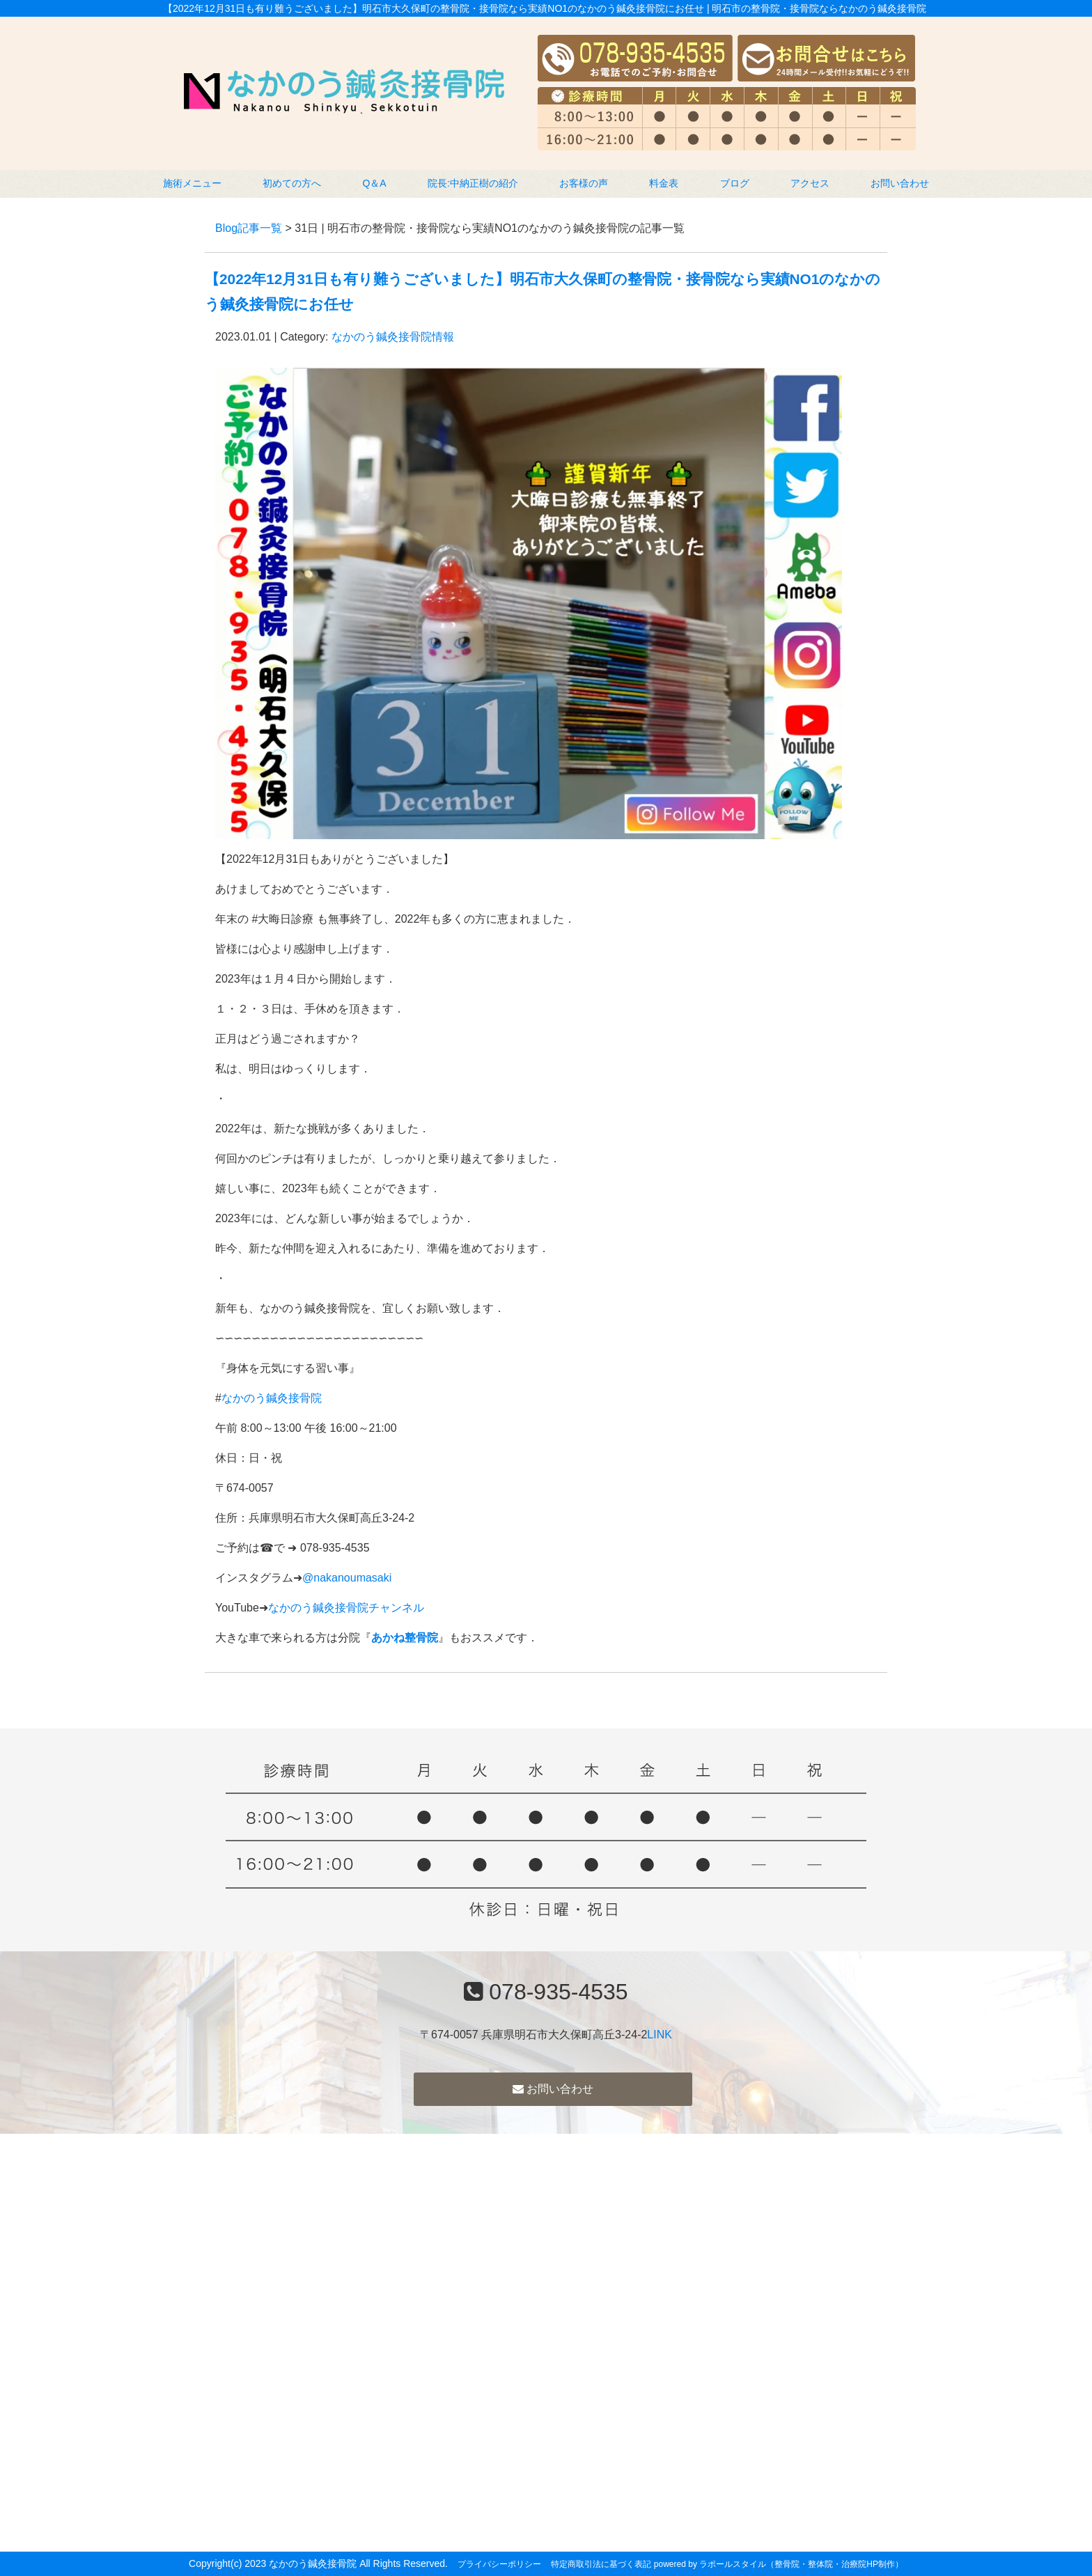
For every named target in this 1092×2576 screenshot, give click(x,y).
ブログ (734, 183)
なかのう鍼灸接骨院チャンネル (346, 1608)
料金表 (663, 183)
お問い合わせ (900, 183)
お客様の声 (583, 183)
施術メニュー (192, 183)
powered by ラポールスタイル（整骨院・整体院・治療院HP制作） (778, 2564)
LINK (659, 2034)
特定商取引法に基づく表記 (601, 2564)
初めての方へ (292, 183)
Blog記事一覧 (248, 228)
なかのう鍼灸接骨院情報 (393, 337)
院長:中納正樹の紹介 (473, 183)
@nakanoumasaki (346, 1578)
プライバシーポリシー (499, 2564)
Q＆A (374, 183)
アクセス (809, 183)
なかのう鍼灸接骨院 (271, 1398)
